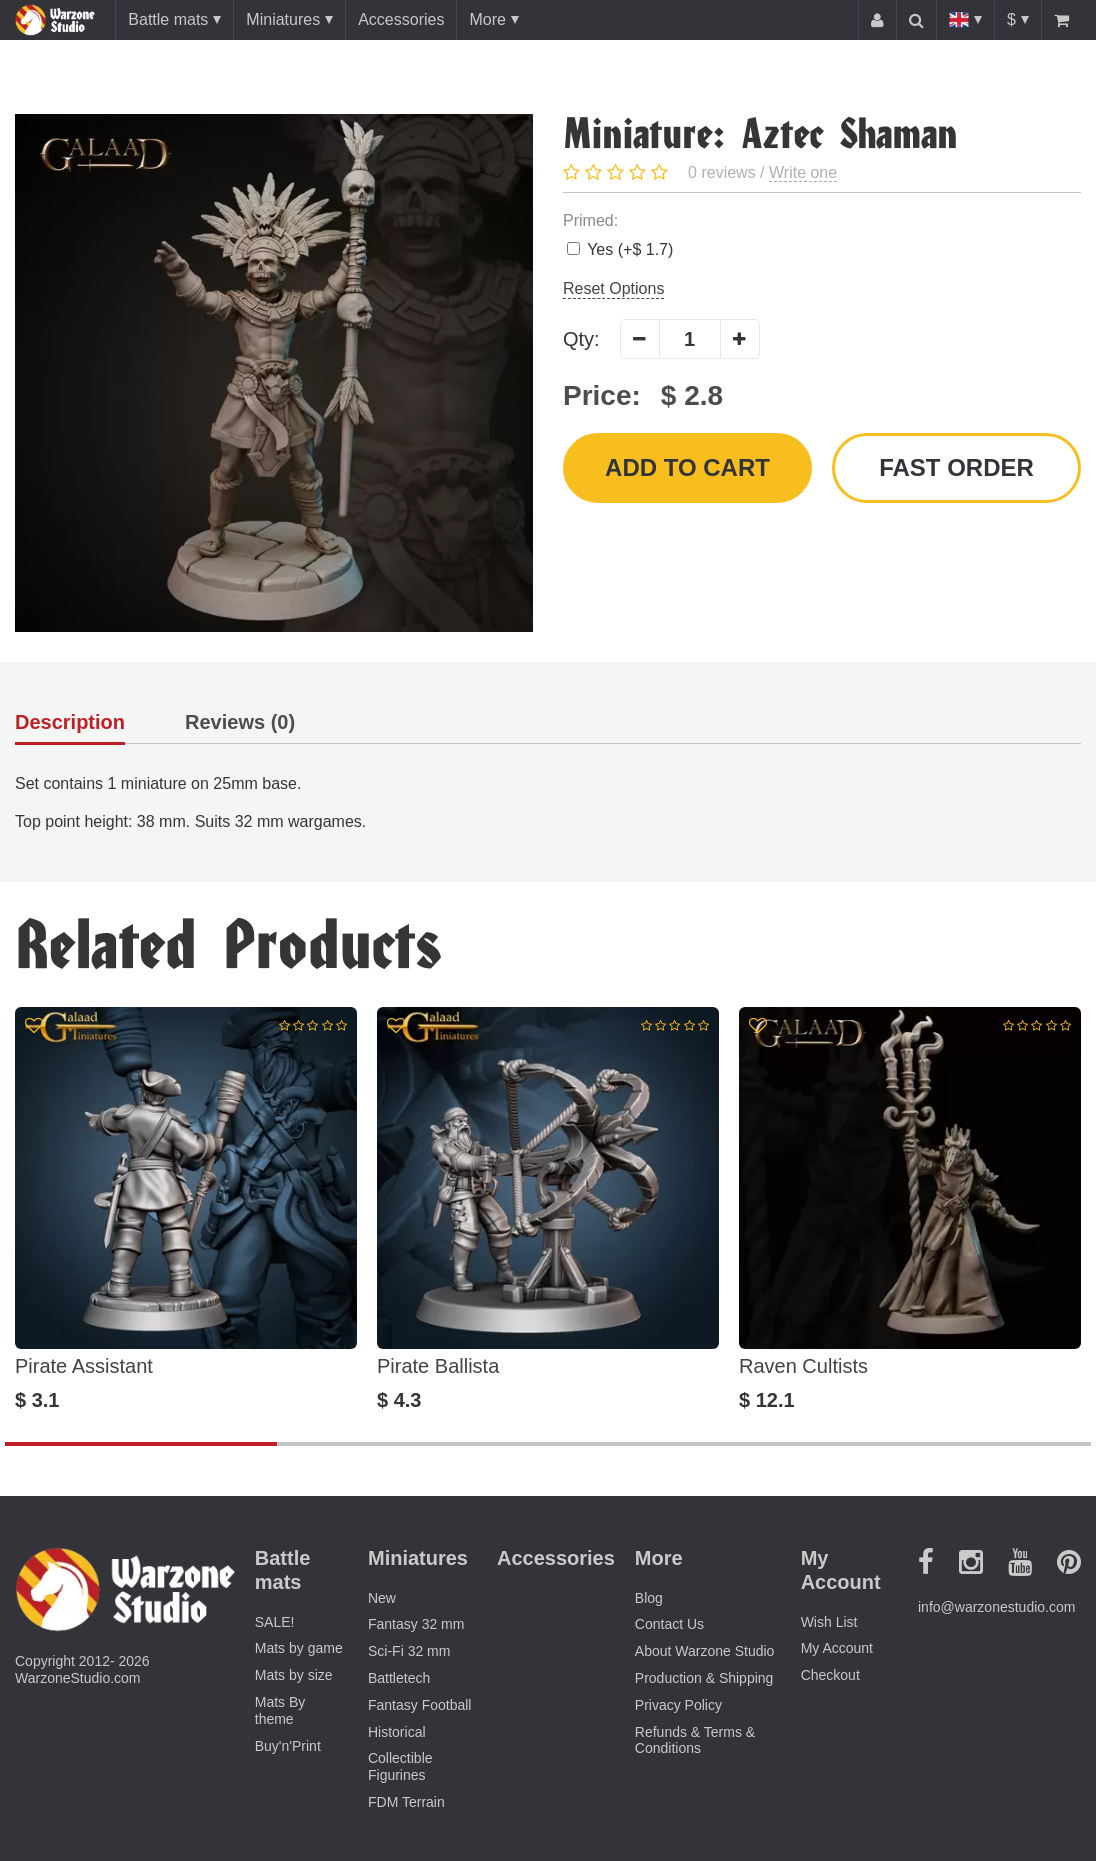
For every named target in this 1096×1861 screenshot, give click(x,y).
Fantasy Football (420, 1705)
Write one (803, 172)
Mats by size (294, 1675)
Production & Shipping (704, 1678)
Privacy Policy (678, 1705)
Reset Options (613, 288)
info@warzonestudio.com (996, 1607)
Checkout (830, 1675)
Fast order (956, 467)
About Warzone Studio (705, 1651)
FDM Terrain (406, 1802)
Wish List (829, 1622)
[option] (186, 1209)
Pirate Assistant (84, 1366)
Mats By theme (280, 1710)
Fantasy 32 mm (416, 1624)
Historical (397, 1732)
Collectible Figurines (400, 1766)
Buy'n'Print (288, 1746)
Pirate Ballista (438, 1366)
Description (70, 722)
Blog (649, 1598)
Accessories (401, 19)
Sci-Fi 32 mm (409, 1651)
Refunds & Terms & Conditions (695, 1740)
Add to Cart (687, 467)
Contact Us (669, 1624)
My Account (837, 1648)
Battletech (399, 1678)
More (487, 19)
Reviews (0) (240, 722)
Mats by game (299, 1648)
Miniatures (283, 19)
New (382, 1598)
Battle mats (168, 19)
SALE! (275, 1622)
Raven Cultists (803, 1366)
